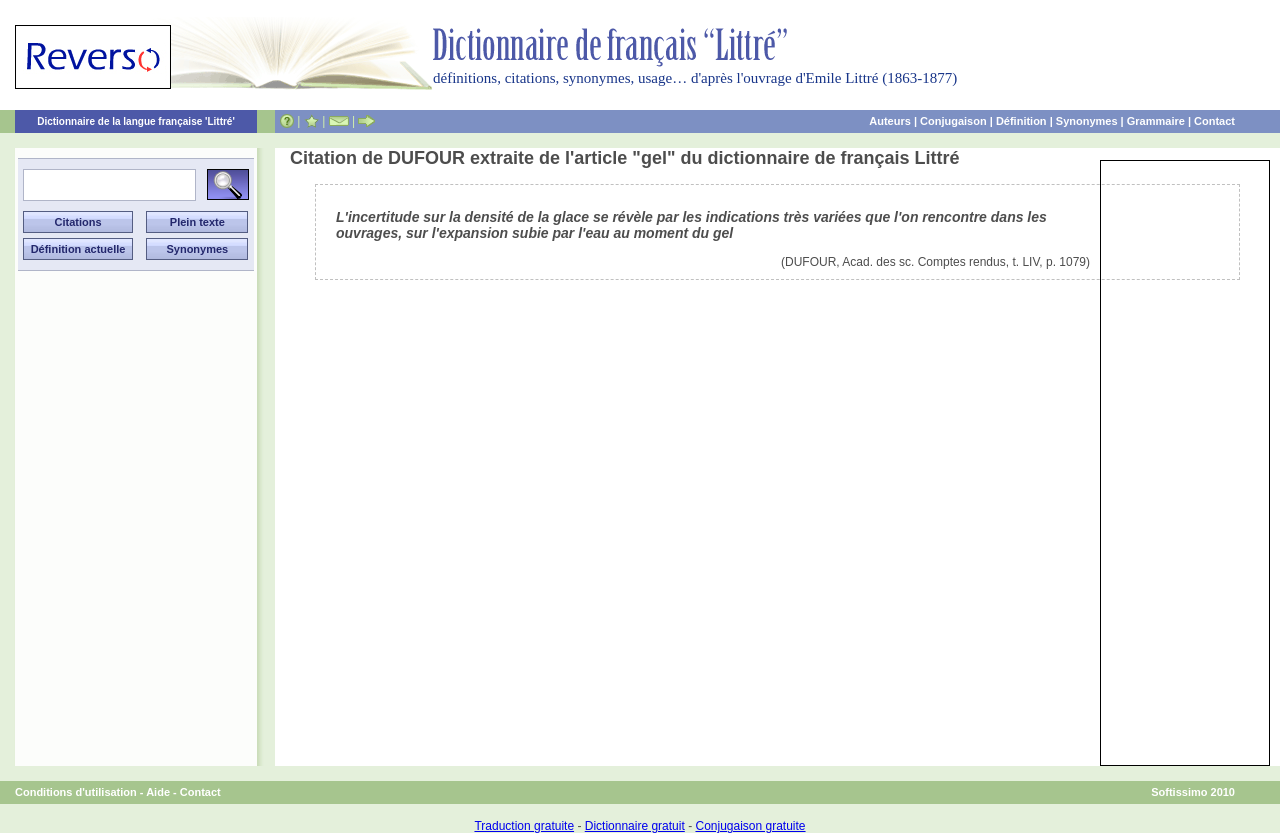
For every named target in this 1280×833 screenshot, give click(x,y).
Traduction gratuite (524, 826)
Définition (1021, 121)
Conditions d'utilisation (76, 792)
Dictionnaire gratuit (635, 826)
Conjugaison (953, 121)
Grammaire (1156, 121)
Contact (1214, 121)
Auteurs (890, 121)
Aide (158, 792)
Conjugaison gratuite (750, 826)
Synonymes (1087, 121)
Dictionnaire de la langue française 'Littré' (136, 121)
